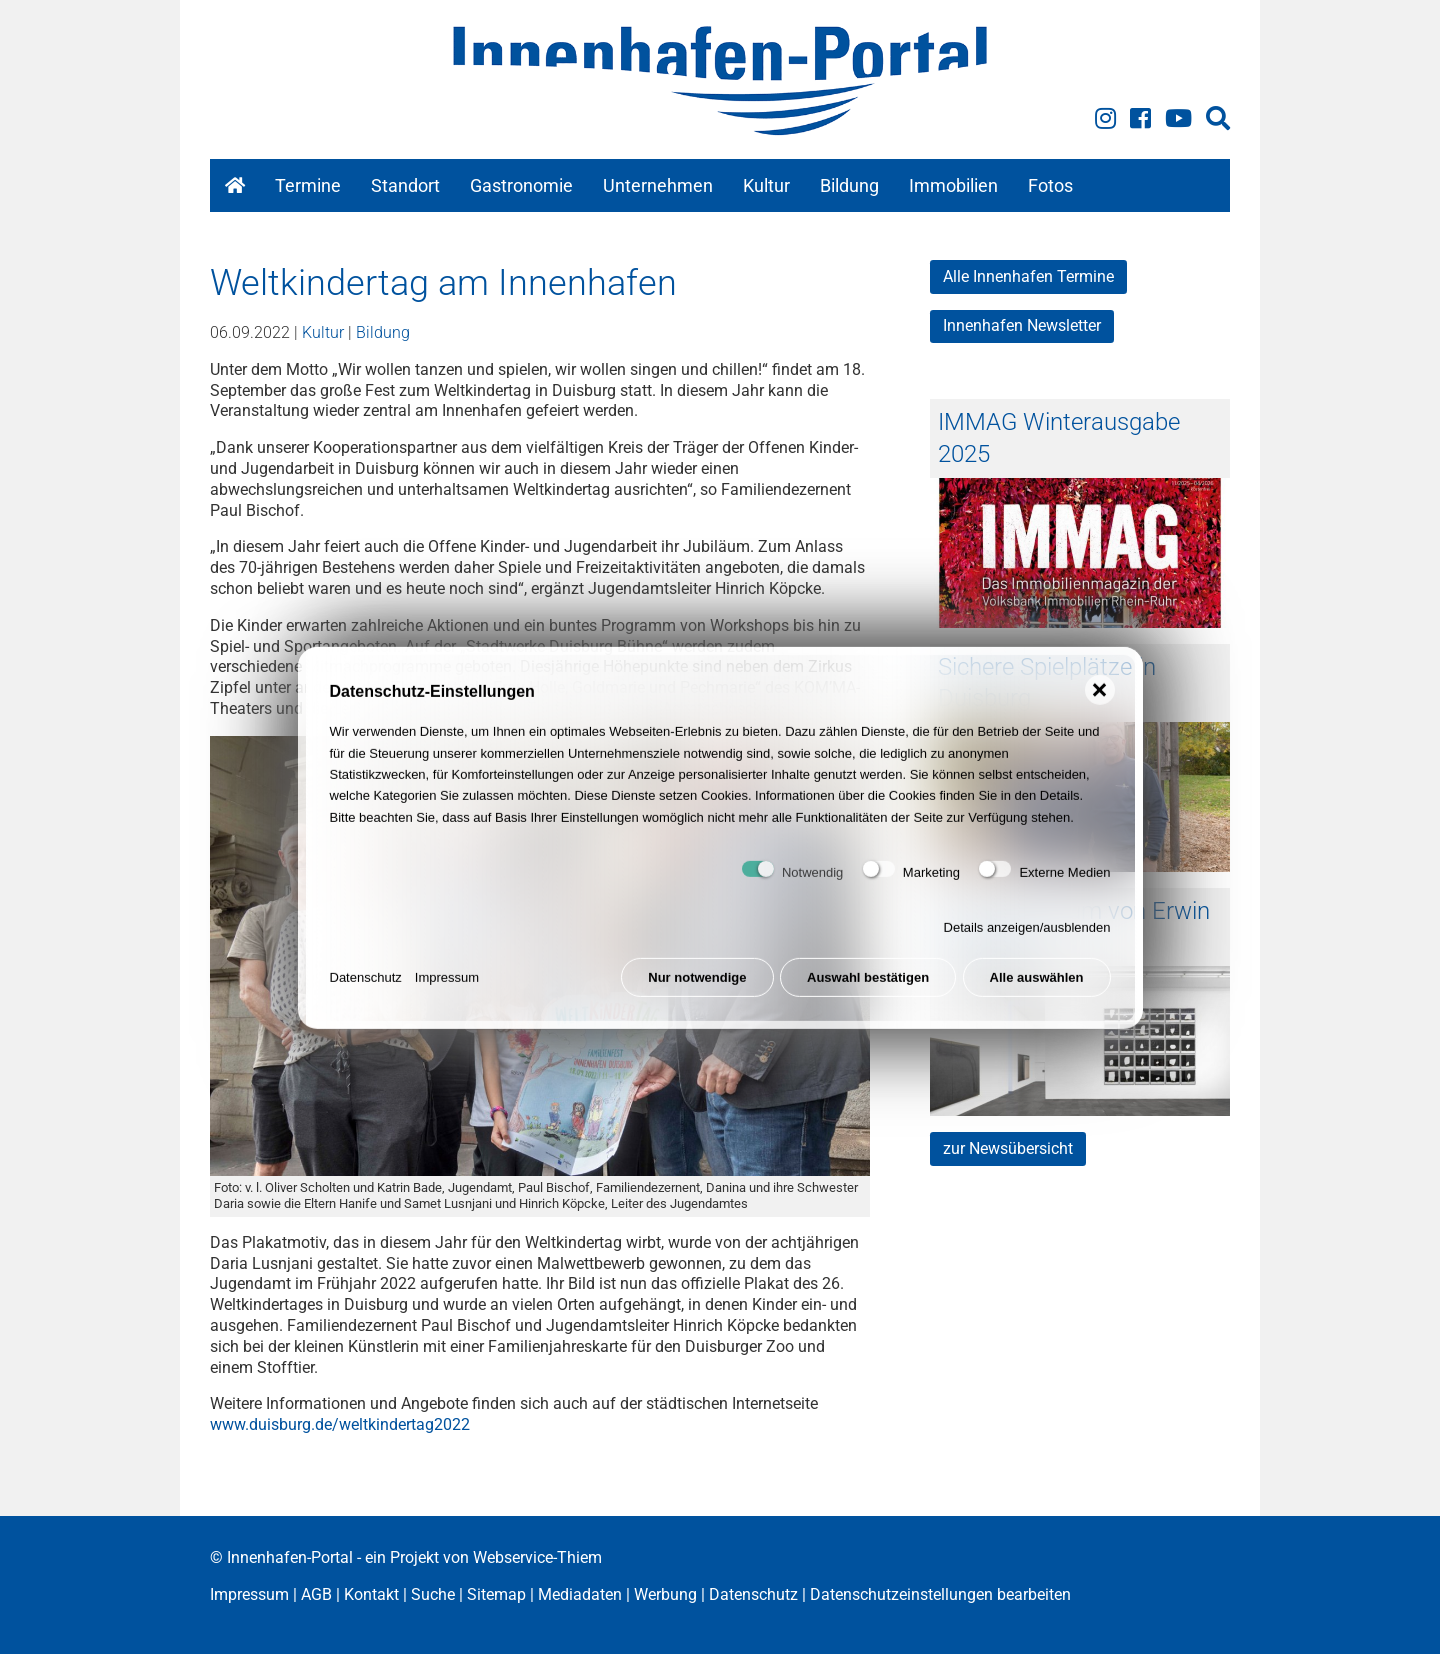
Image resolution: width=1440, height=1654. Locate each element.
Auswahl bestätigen (868, 985)
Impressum (447, 985)
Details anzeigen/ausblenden (1027, 935)
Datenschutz (366, 985)
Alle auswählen (1037, 985)
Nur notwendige (697, 985)
